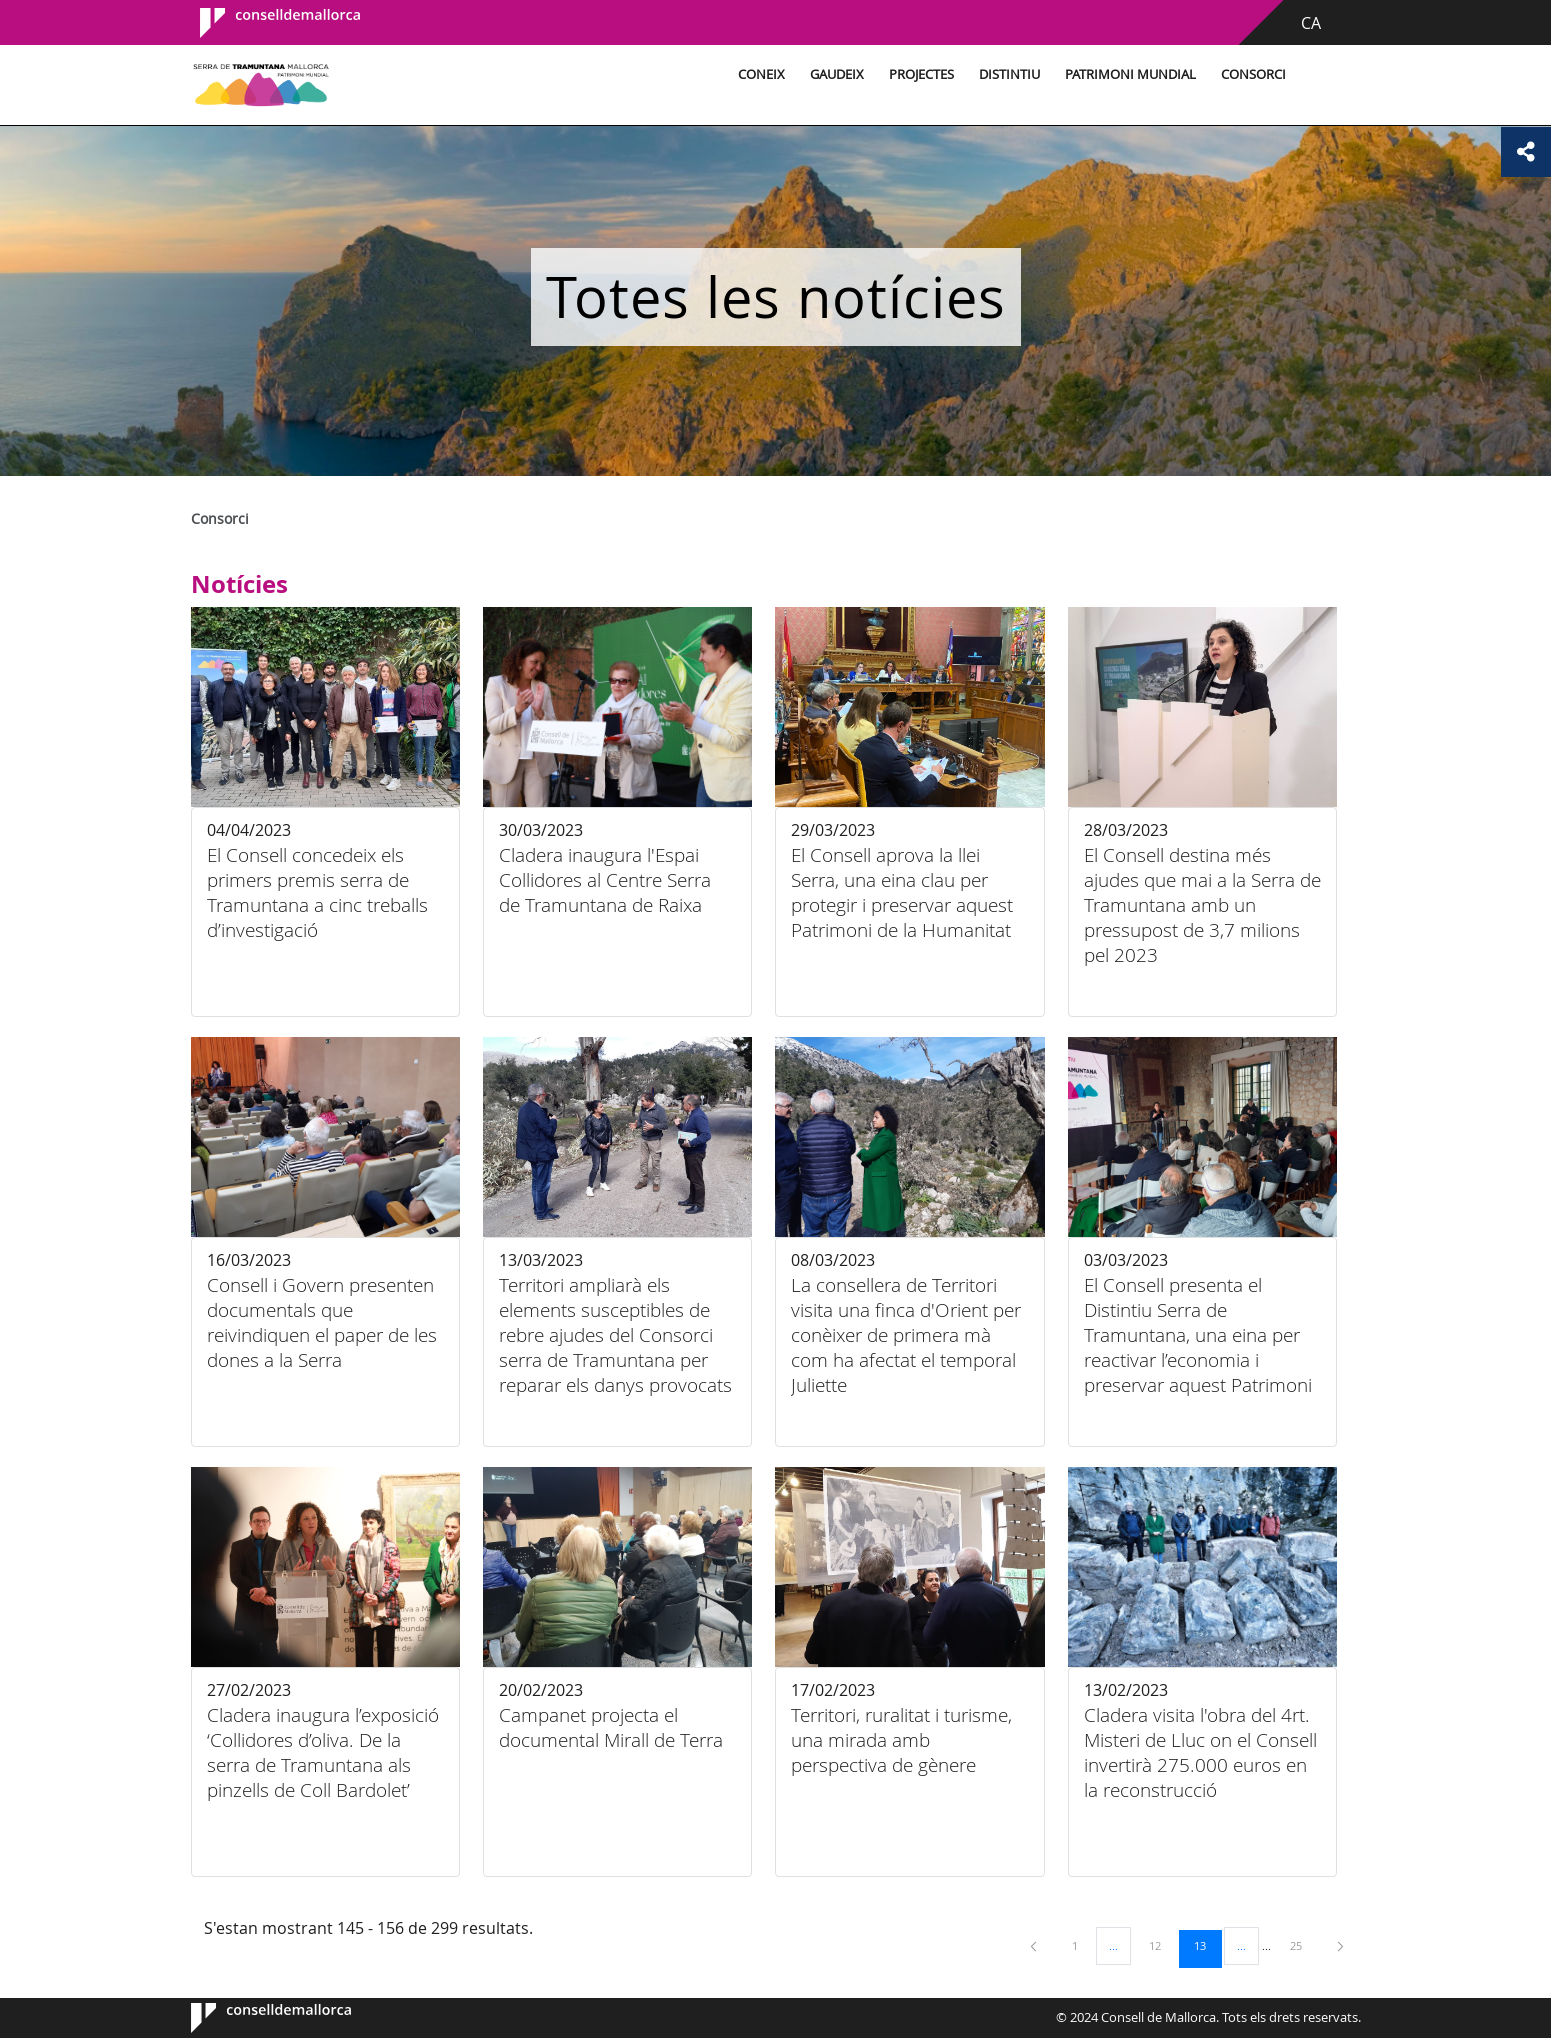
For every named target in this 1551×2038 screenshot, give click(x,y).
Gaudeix (837, 74)
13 (1207, 1945)
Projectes (921, 74)
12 (1162, 1945)
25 (1303, 1945)
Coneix (761, 74)
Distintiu (1009, 74)
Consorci (1253, 74)
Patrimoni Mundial (1130, 74)
